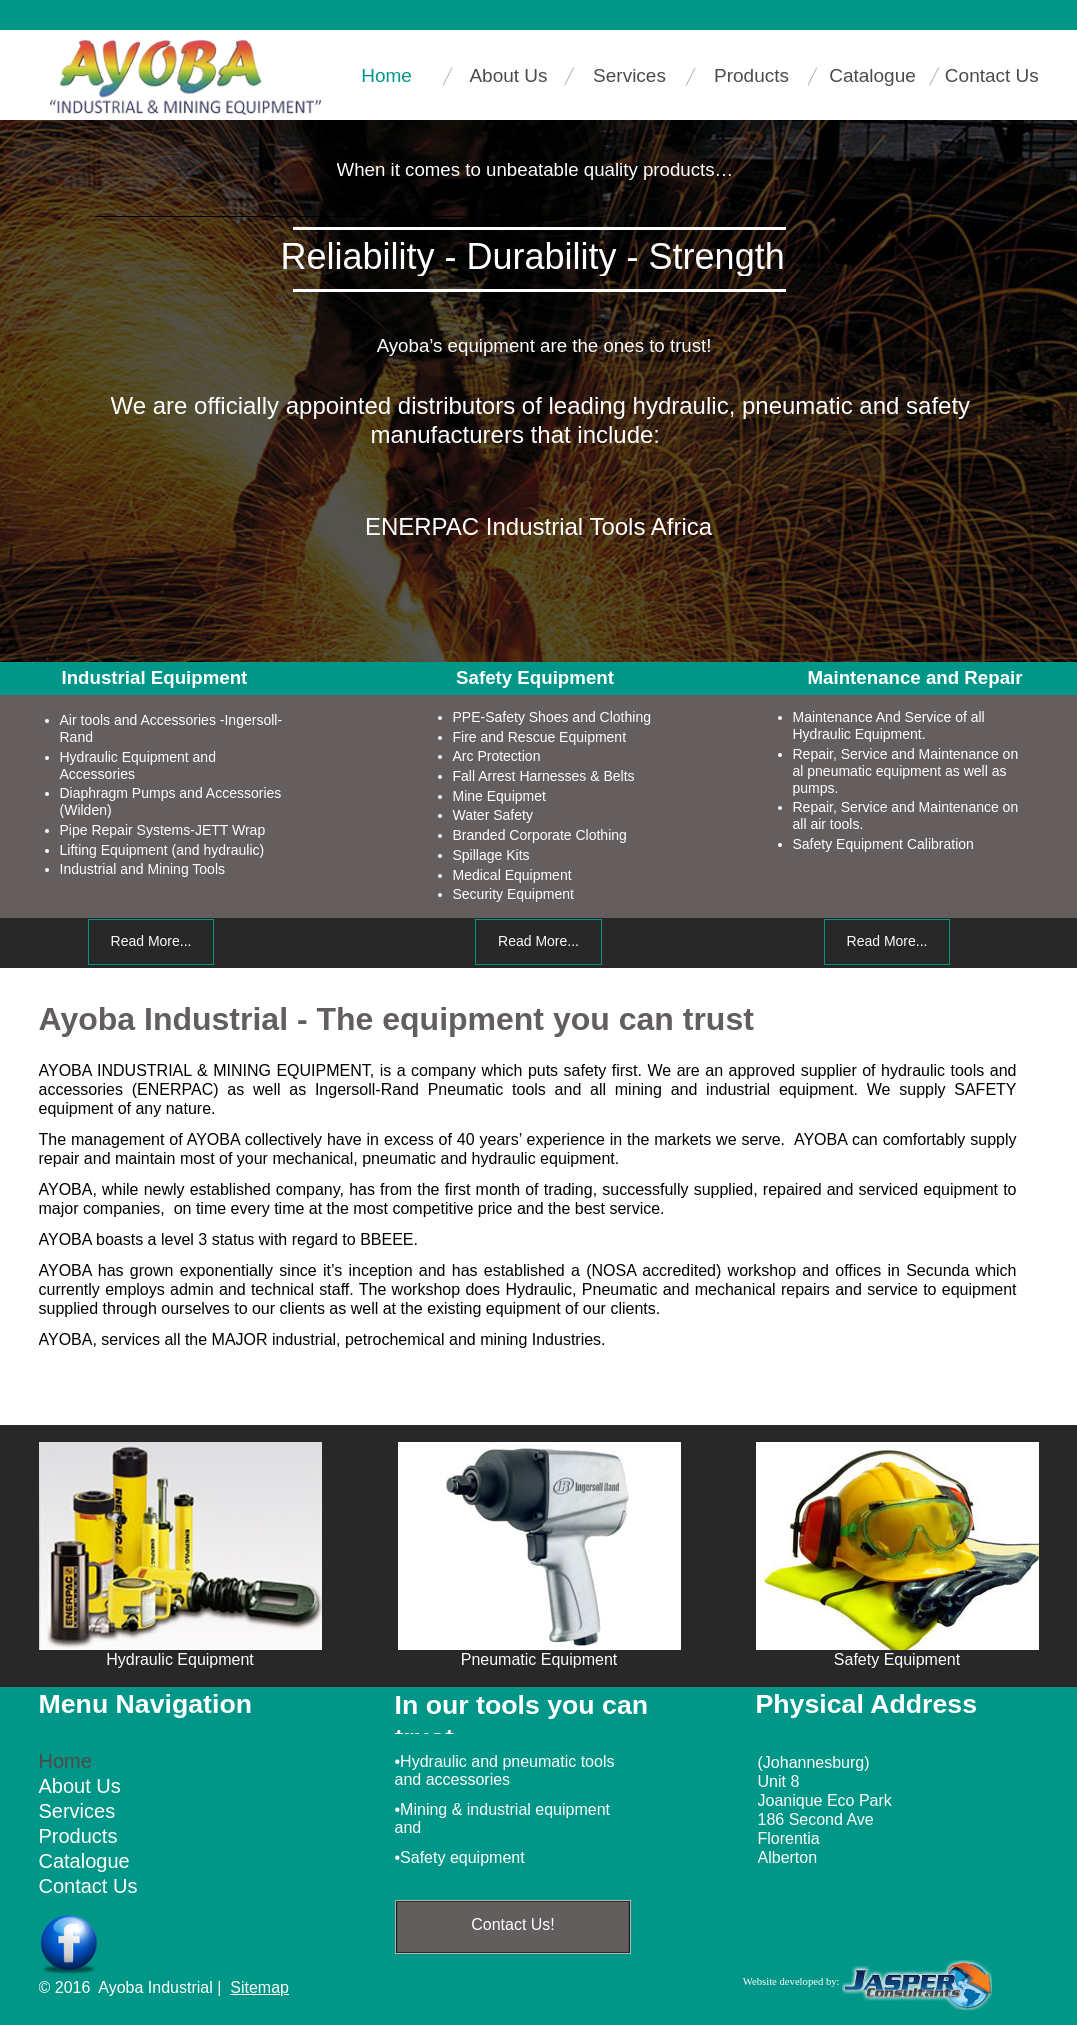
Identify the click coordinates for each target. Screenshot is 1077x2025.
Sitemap (259, 1987)
